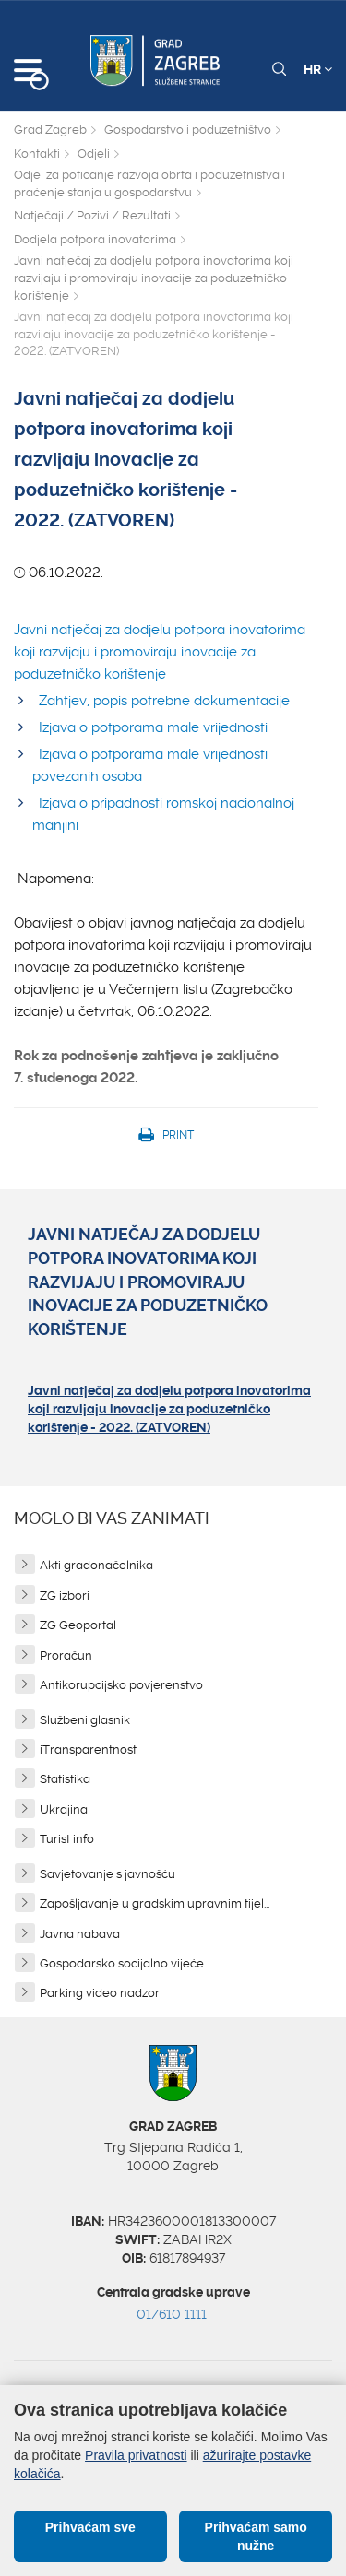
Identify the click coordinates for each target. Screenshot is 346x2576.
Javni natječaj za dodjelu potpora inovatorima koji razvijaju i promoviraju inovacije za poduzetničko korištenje (153, 277)
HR (318, 69)
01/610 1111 (172, 2314)
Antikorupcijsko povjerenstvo (121, 1685)
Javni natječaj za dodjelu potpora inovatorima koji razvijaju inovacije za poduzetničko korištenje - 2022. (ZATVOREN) (169, 1409)
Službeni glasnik (85, 1720)
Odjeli (94, 153)
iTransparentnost (88, 1749)
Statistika (65, 1779)
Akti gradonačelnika (96, 1565)
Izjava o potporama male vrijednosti (153, 727)
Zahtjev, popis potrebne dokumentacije (164, 700)
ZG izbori (64, 1595)
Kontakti (37, 153)
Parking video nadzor (100, 1993)
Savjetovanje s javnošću (107, 1874)
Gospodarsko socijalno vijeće (122, 1963)
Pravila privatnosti (136, 2455)
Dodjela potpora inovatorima (95, 239)
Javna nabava (80, 1934)
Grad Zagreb (50, 129)
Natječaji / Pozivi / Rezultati (92, 215)
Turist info (67, 1839)
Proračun (66, 1655)
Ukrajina (64, 1809)
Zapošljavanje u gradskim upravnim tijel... (154, 1903)
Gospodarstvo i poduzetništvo (187, 129)
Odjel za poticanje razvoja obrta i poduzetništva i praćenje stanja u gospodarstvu (149, 183)
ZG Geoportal (78, 1625)
